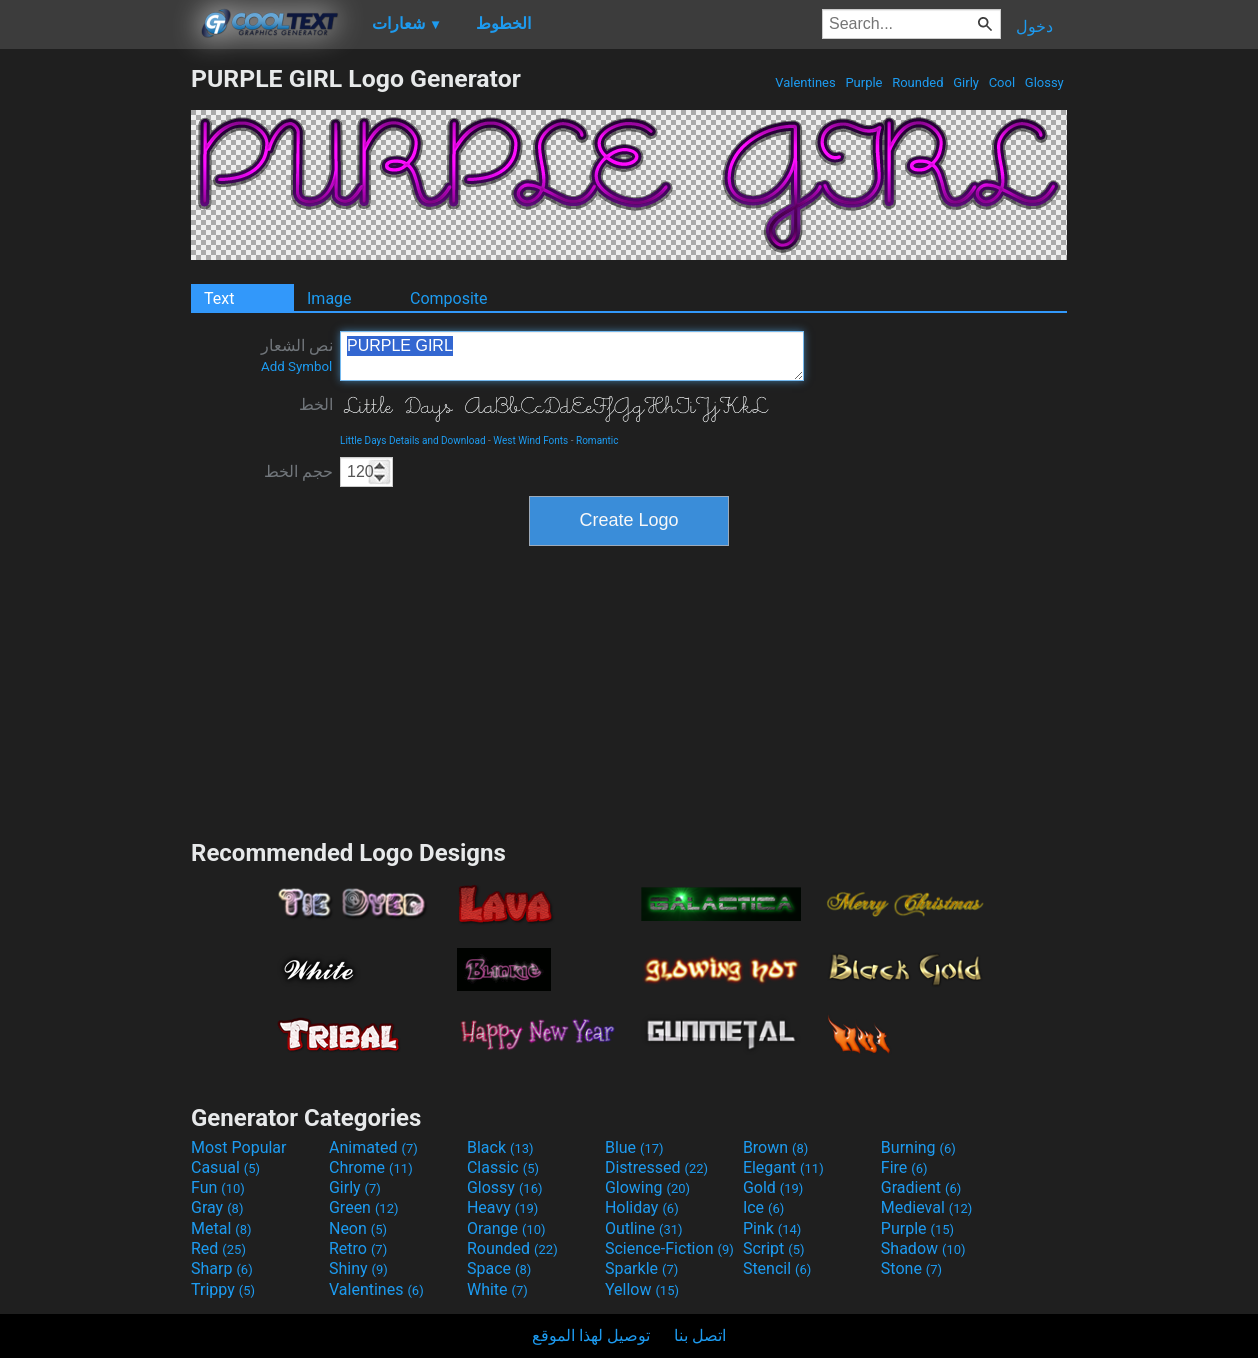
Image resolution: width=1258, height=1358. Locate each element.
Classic (503, 1167)
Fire (904, 1167)
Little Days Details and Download (413, 440)
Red (218, 1248)
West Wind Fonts (530, 440)
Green (364, 1207)
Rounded (918, 82)
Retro (358, 1248)
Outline (644, 1228)
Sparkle (641, 1268)
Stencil (777, 1268)
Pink (772, 1228)
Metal (221, 1228)
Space (499, 1268)
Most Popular (239, 1147)
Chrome (371, 1167)
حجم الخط (298, 471)
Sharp (222, 1268)
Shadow (923, 1248)
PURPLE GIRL (572, 356)
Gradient (921, 1187)
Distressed (656, 1167)
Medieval (927, 1207)
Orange (506, 1228)
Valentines (805, 82)
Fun (218, 1187)
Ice (763, 1207)
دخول (1034, 26)
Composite (449, 298)
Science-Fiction (669, 1248)
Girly (966, 82)
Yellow (642, 1289)
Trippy (223, 1289)
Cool (1001, 82)
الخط (316, 404)
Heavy (502, 1207)
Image (329, 298)
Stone (911, 1268)
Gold (773, 1187)
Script (774, 1248)
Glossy (1044, 82)
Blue (634, 1147)
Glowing (647, 1187)
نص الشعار (297, 355)
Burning (918, 1147)
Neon (358, 1228)
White (497, 1289)
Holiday (642, 1207)
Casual (225, 1167)
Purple (864, 82)
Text (219, 298)
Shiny (358, 1268)
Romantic (597, 440)
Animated (373, 1147)
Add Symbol (296, 366)
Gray (217, 1207)
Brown (775, 1147)
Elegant (783, 1167)
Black (500, 1147)
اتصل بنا (700, 1335)
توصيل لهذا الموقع (591, 1335)
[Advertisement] (95, 364)
